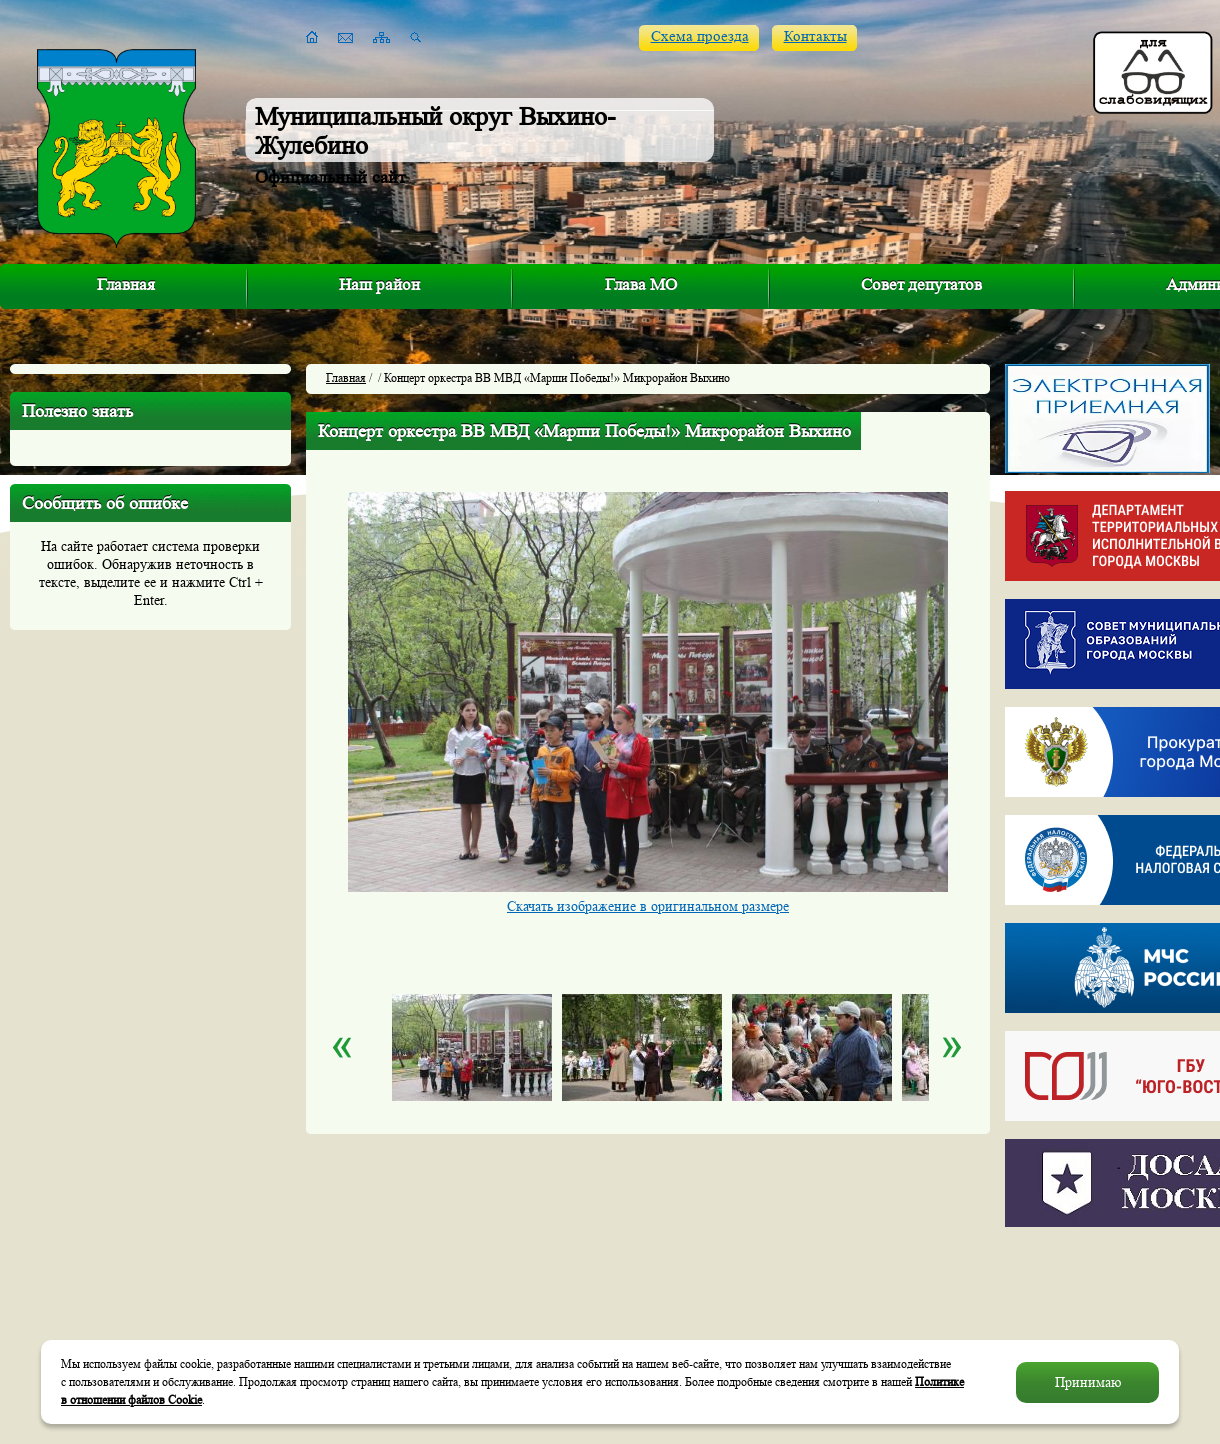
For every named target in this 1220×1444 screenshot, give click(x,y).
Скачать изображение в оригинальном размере (648, 906)
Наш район (379, 284)
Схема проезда (700, 36)
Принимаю (1088, 1382)
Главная (126, 284)
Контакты (815, 36)
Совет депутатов (921, 284)
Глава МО (641, 284)
